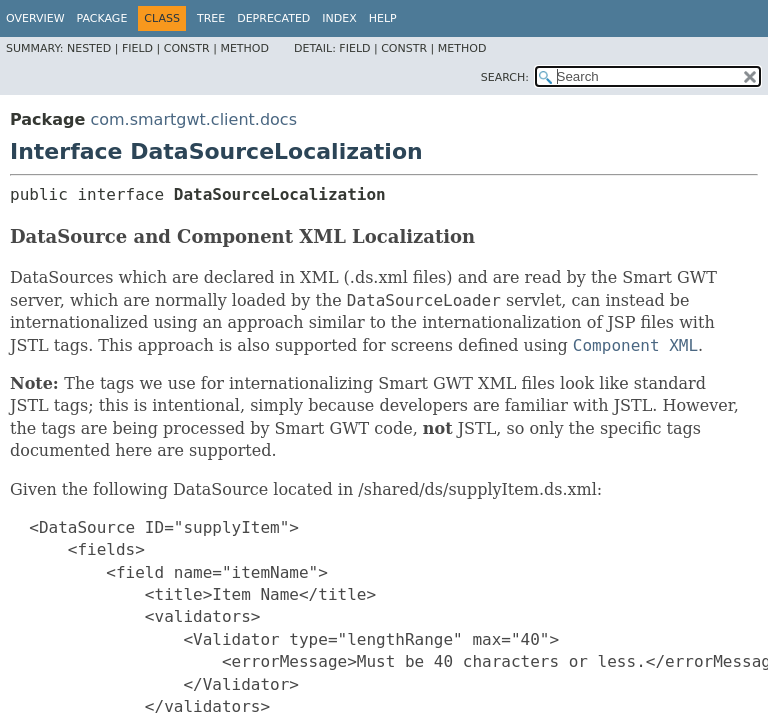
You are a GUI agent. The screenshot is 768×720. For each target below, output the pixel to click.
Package (102, 18)
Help (383, 18)
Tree (211, 18)
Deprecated (273, 18)
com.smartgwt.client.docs (193, 119)
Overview (35, 18)
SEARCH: (505, 77)
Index (339, 18)
